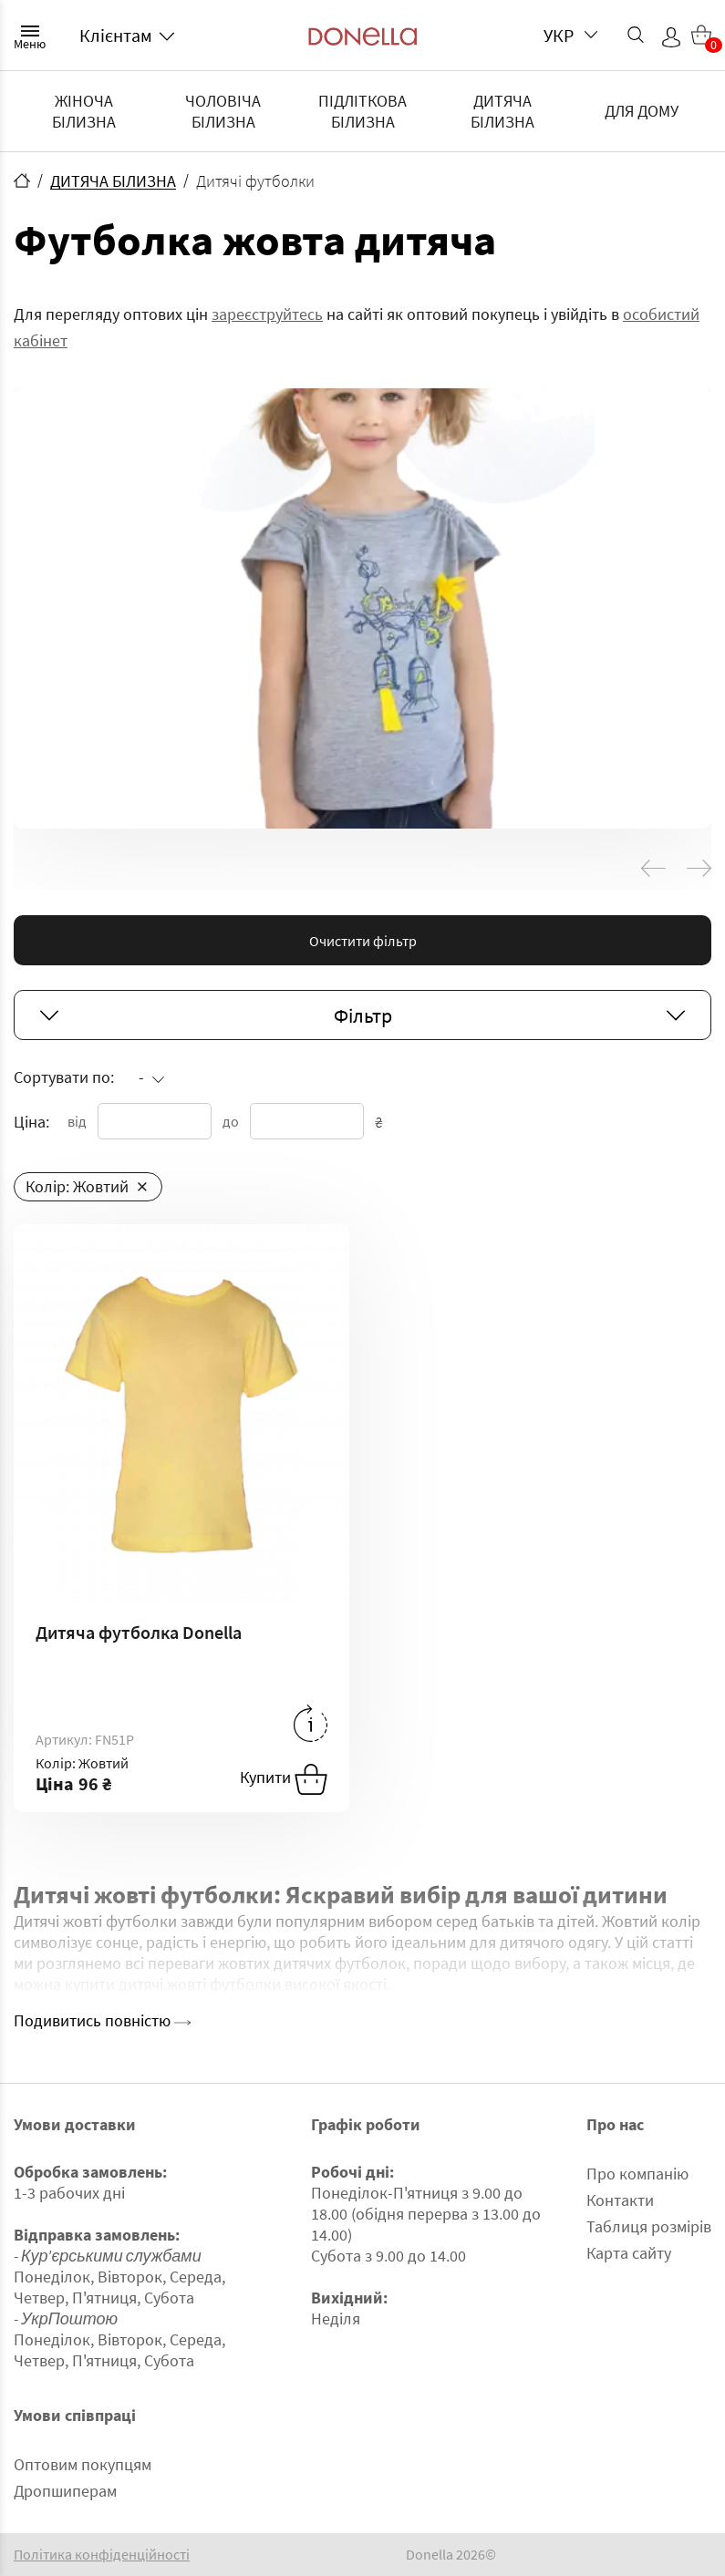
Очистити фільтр (363, 941)
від (77, 1121)
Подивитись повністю (102, 2020)
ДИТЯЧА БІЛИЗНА (502, 111)
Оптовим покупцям (82, 2464)
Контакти (620, 2200)
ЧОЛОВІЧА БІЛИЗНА (223, 111)
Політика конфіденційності (102, 2554)
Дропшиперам (65, 2490)
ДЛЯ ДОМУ (641, 110)
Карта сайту (628, 2252)
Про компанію (637, 2173)
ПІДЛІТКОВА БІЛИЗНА (362, 111)
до (231, 1121)
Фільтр (362, 1015)
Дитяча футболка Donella (139, 1632)
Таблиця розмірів (648, 2226)
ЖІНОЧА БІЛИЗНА (84, 111)
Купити (283, 1779)
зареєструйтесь (267, 314)
